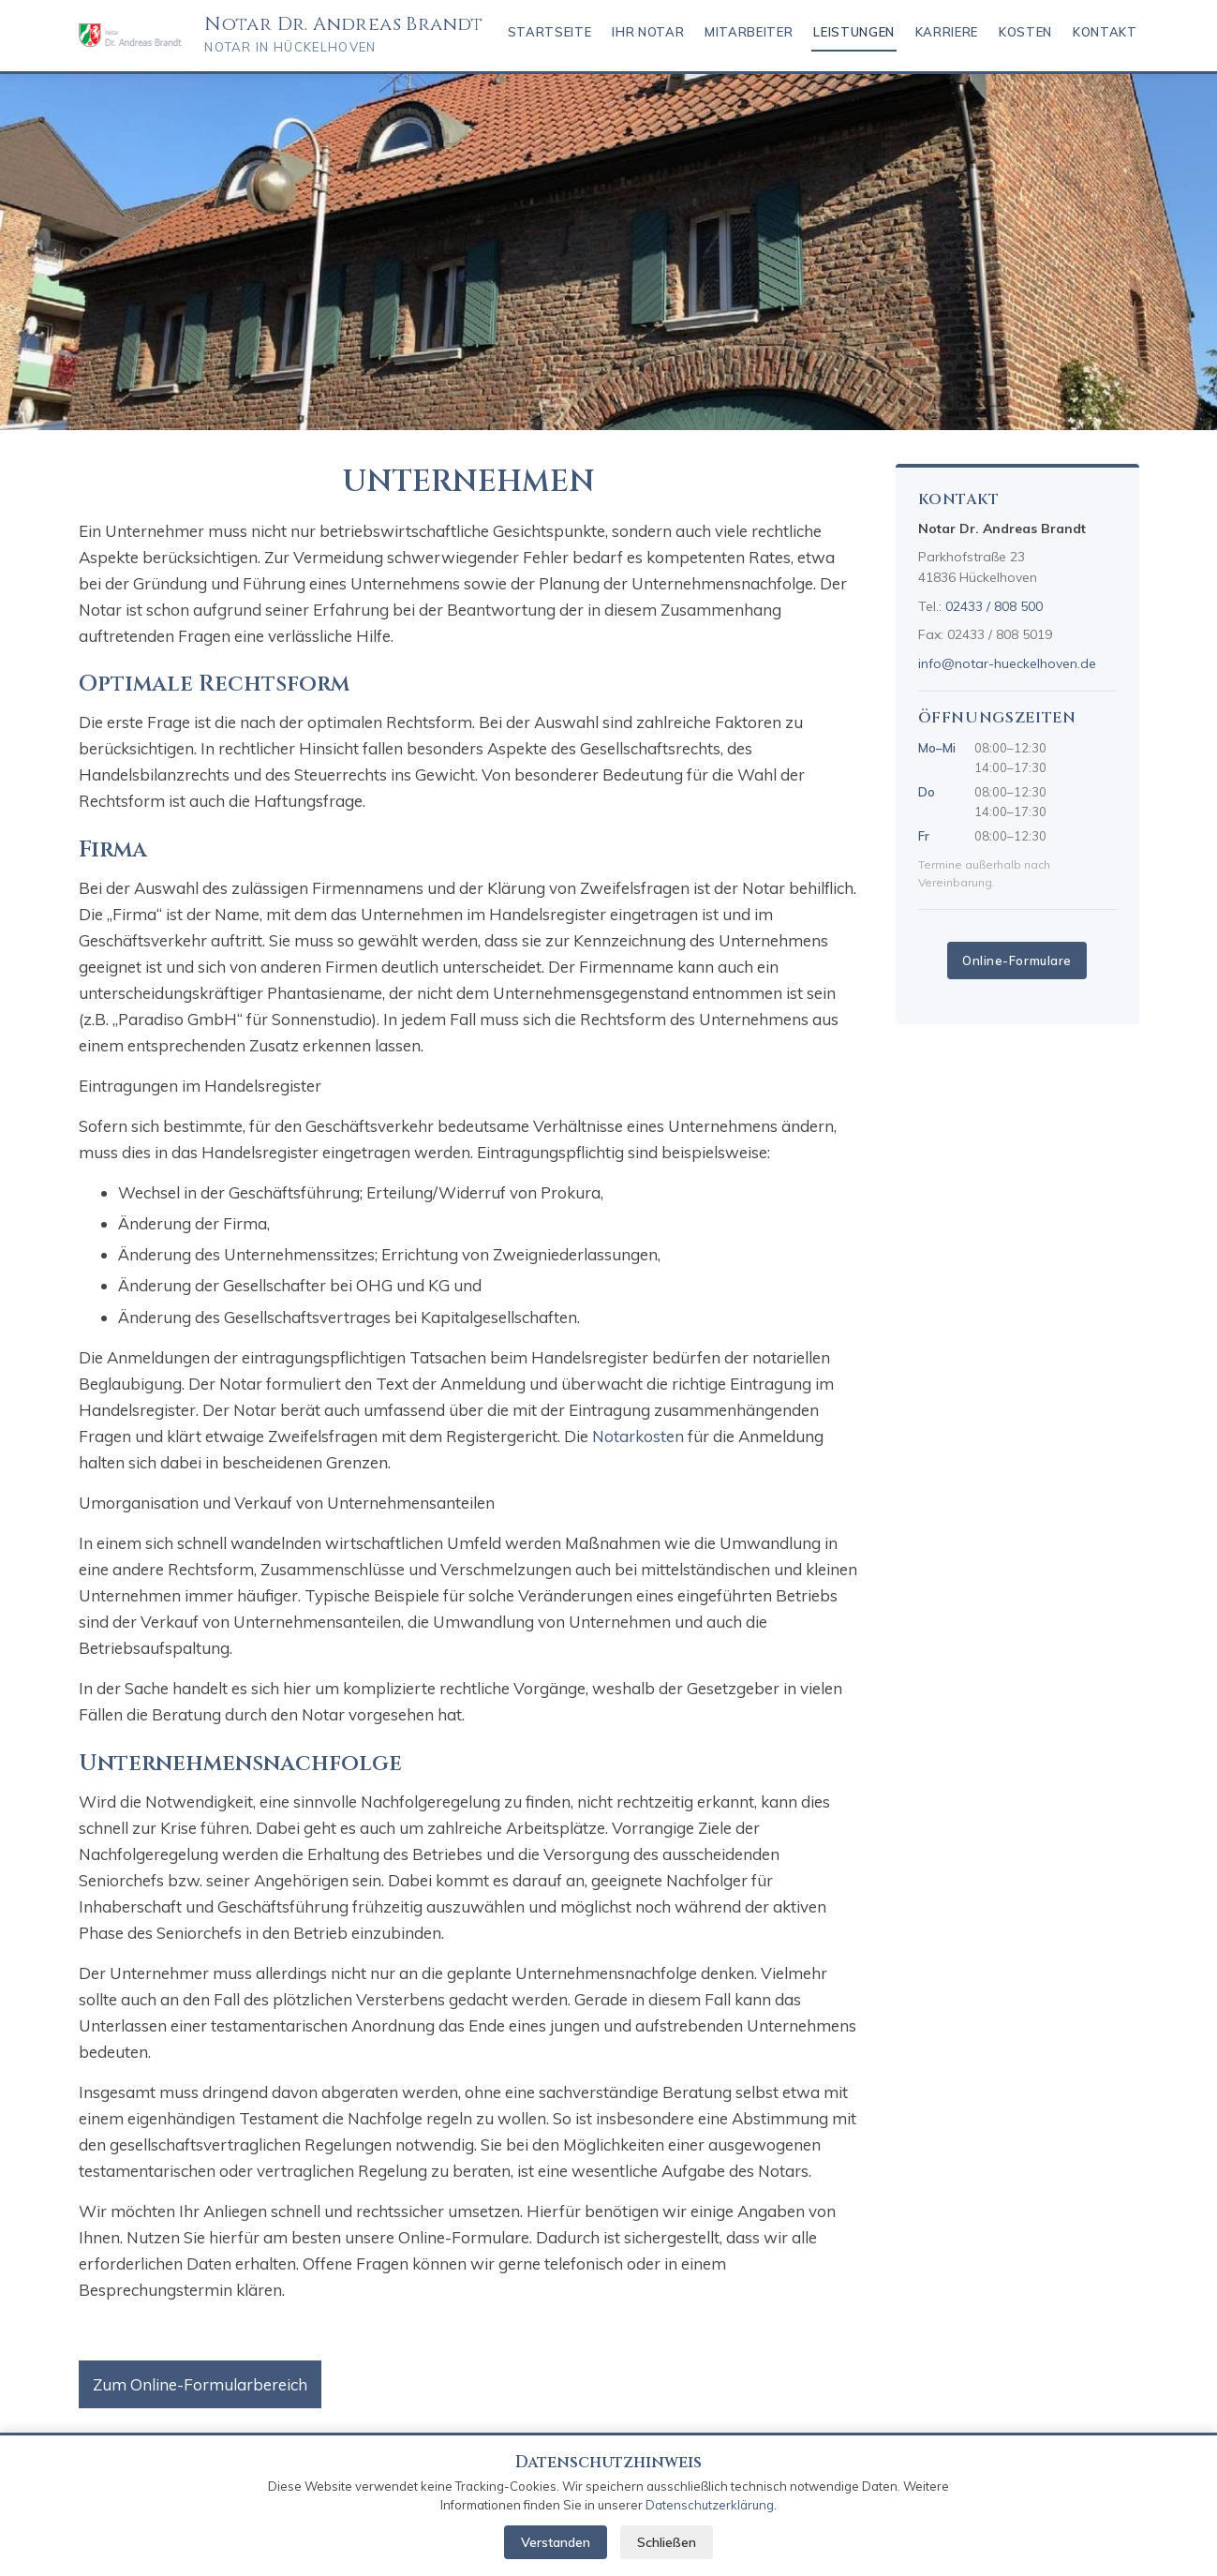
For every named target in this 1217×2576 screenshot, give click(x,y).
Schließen (666, 2542)
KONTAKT (1105, 31)
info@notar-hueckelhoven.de (1007, 663)
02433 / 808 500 (994, 606)
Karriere (946, 31)
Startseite (550, 31)
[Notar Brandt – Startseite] (131, 35)
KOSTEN (1025, 31)
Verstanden (555, 2542)
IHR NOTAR (648, 31)
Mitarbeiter (749, 31)
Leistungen (854, 31)
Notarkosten (638, 1436)
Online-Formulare (1016, 960)
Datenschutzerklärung (710, 2504)
